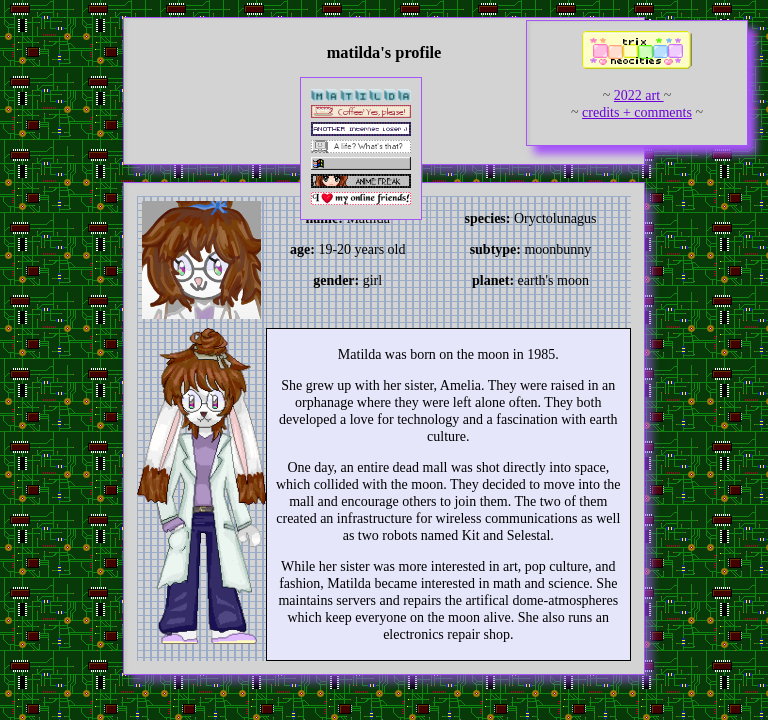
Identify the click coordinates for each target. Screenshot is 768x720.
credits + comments (637, 112)
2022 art (639, 95)
